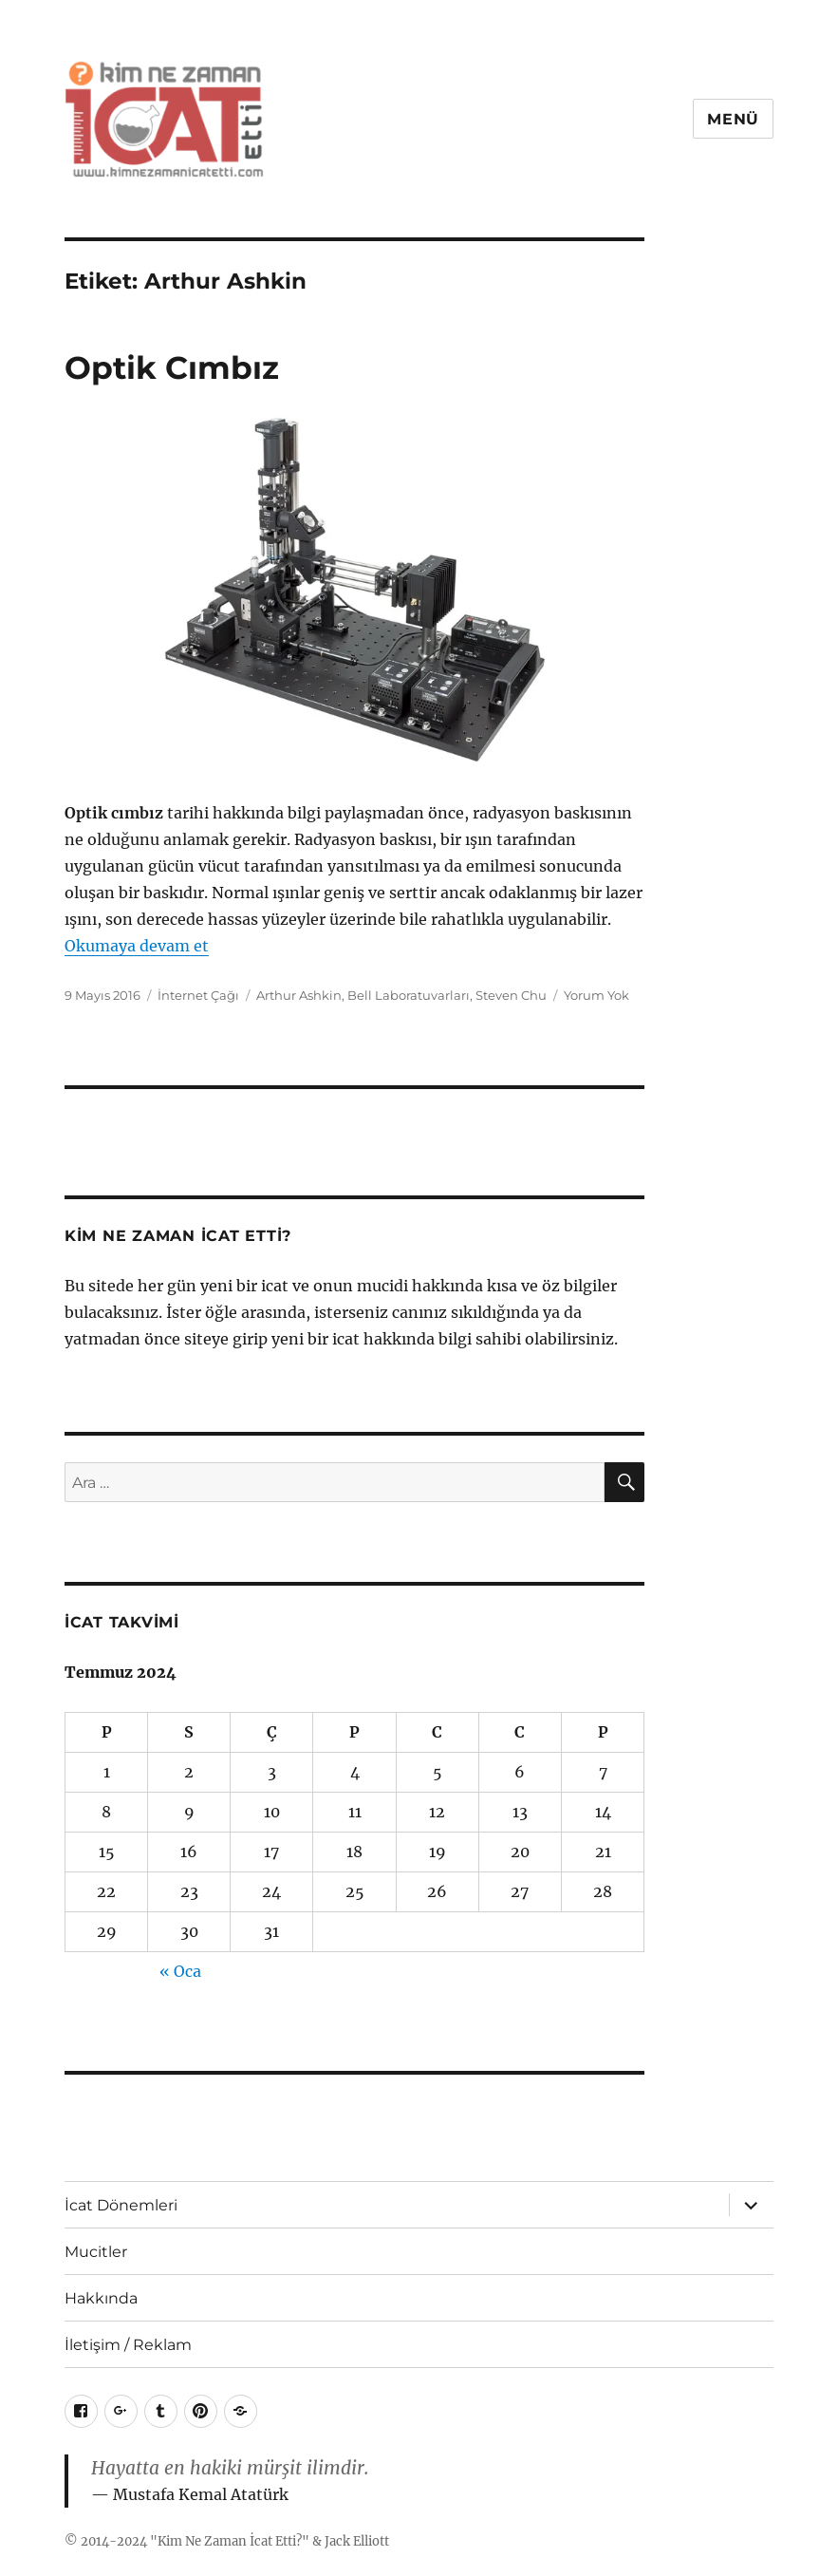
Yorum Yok (596, 995)
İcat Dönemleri (121, 2205)
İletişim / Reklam (128, 2345)
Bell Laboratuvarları (408, 995)
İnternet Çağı (198, 995)
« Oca (180, 1971)
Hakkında (101, 2298)
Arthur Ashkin (299, 995)
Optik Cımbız (172, 367)
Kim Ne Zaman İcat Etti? (230, 2541)
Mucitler (96, 2252)
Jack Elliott (357, 2541)
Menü (733, 119)
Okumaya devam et (137, 945)
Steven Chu (511, 995)
